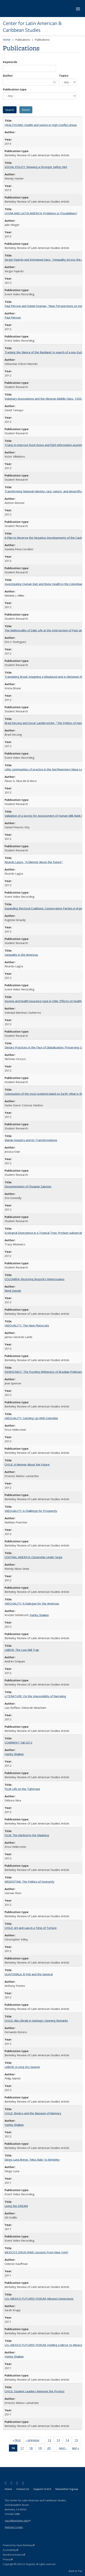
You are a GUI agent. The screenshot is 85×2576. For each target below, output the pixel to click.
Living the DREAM (16, 2206)
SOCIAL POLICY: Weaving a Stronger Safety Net (36, 167)
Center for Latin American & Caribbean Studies (32, 27)
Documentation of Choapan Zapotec (28, 1186)
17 (23, 2449)
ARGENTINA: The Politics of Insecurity (29, 1881)
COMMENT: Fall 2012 (18, 1742)
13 (60, 2441)
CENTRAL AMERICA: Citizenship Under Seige (33, 1557)
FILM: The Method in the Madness (27, 1835)
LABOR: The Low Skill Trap (22, 1650)
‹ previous (34, 2441)
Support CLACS (42, 2489)
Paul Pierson (13, 317)
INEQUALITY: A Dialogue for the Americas (32, 1603)
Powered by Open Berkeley (19, 2545)
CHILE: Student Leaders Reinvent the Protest (34, 2391)
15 (77, 2441)
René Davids (13, 1290)
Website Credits (14, 2527)
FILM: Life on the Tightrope (22, 1789)
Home (6, 39)
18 (32, 2449)
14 (68, 2441)
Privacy (8, 2559)
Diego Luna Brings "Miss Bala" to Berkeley (32, 2159)
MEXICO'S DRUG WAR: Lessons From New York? (36, 2252)
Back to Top (75, 2571)
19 (41, 2449)
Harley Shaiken (39, 1615)
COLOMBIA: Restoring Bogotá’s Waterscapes (34, 1279)
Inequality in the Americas (21, 955)
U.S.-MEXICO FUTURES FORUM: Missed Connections (39, 2298)
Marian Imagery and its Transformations (31, 1140)
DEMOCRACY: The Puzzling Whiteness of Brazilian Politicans (44, 1372)
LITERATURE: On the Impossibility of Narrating (35, 1696)
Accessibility (10, 2550)
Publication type (14, 89)
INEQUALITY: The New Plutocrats (27, 1325)
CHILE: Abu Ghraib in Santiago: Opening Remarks (36, 2020)
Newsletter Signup (66, 2489)
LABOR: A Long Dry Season (22, 2067)
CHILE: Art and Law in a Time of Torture (31, 1928)
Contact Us (22, 2489)
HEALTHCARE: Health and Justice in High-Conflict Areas (41, 125)
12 (51, 2441)
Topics (63, 75)
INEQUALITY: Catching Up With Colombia (31, 1418)
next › (64, 2449)
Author (8, 75)
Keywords (10, 62)
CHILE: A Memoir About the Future (27, 1464)
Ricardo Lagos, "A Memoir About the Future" (34, 862)
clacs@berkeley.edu (17, 2520)
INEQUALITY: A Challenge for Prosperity (31, 1511)
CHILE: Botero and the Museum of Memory (33, 2113)
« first (18, 2441)
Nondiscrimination (14, 2554)
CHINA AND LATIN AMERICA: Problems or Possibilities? (41, 213)
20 (50, 2449)
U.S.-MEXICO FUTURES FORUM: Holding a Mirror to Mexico (43, 2345)
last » (77, 2449)
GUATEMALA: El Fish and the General (29, 1974)
